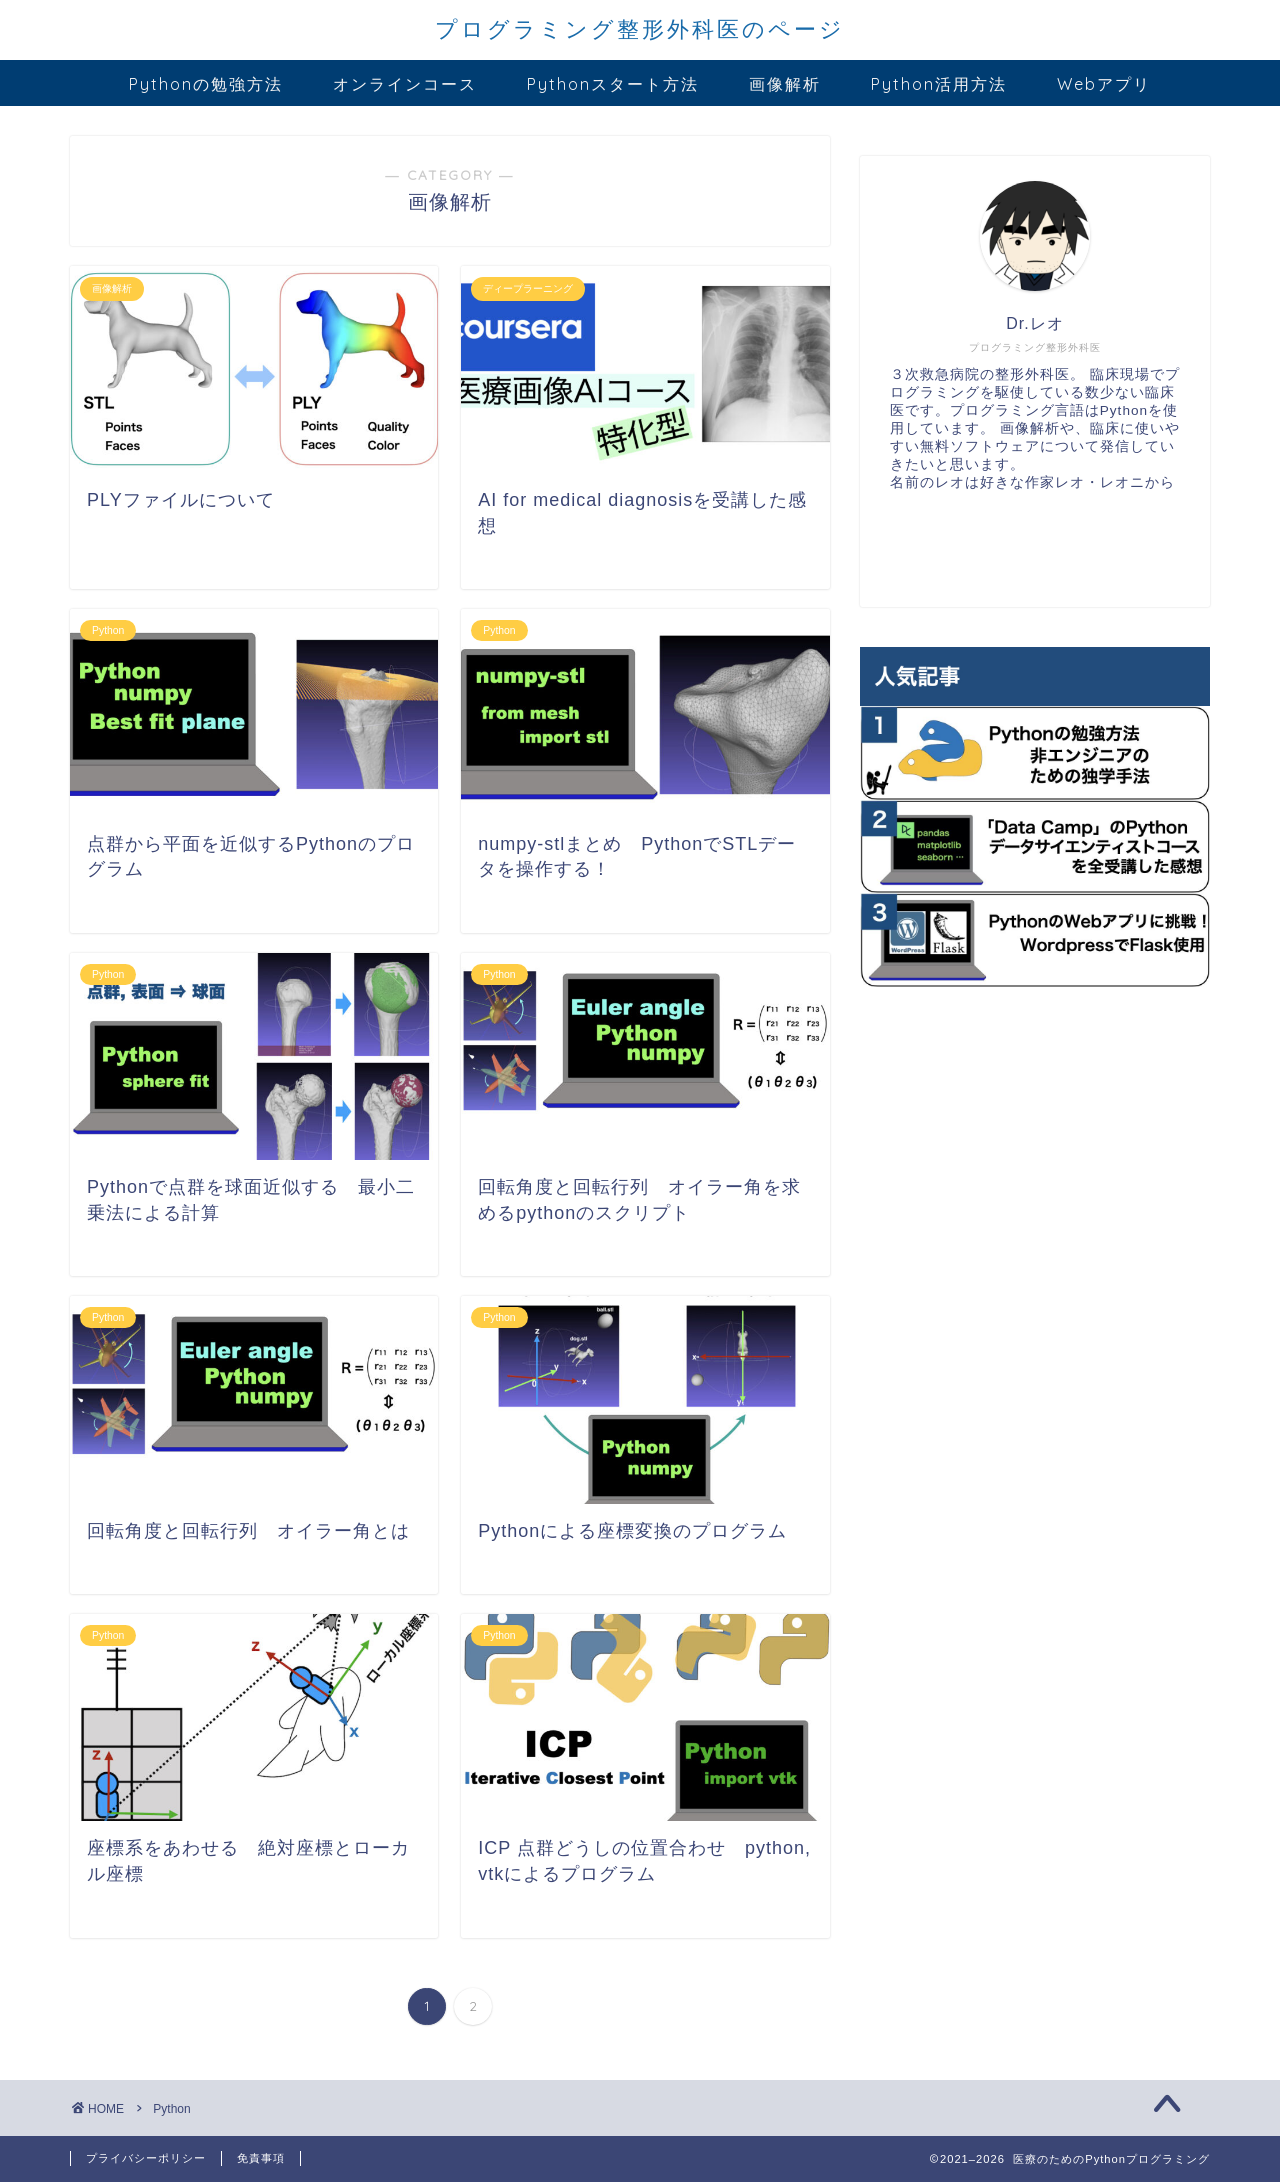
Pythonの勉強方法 (206, 84)
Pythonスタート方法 (613, 84)
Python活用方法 (939, 84)
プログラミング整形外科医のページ (640, 28)
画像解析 (785, 84)
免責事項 (261, 2158)
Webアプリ (1104, 84)
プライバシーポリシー (146, 2158)
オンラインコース (405, 84)
